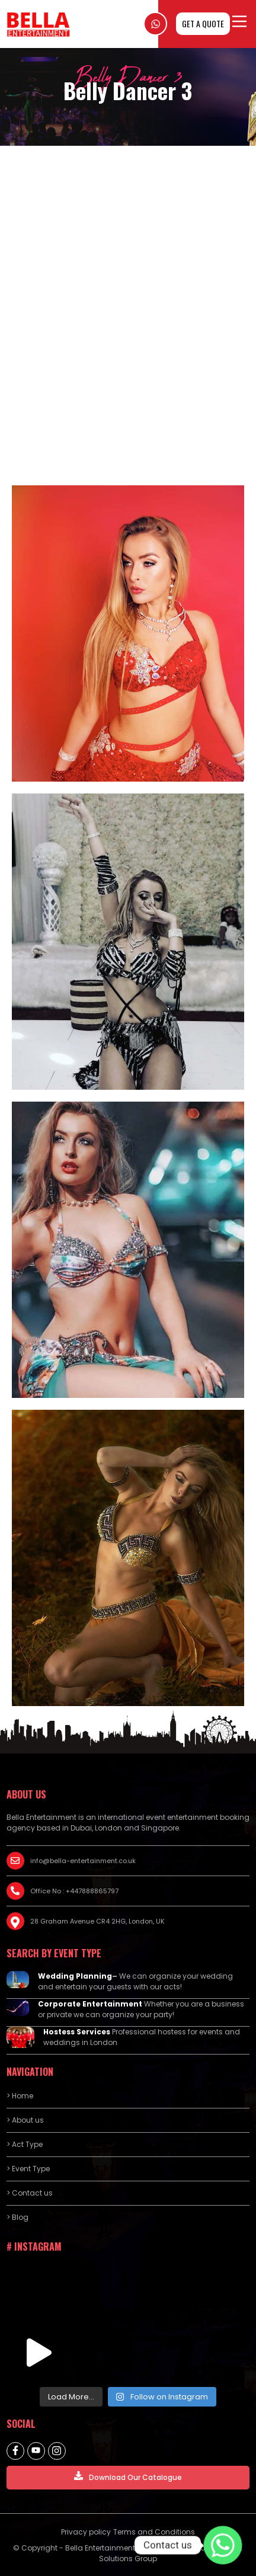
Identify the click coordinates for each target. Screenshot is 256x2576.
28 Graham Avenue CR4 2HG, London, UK (97, 1921)
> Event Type (28, 2169)
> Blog (17, 2217)
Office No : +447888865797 (74, 1891)
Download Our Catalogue (128, 2476)
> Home (20, 2096)
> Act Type (25, 2144)
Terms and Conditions (154, 2532)
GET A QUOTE (203, 23)
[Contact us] (223, 2545)
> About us (25, 2120)
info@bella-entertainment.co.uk (83, 1860)
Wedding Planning (75, 1976)
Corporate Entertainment (90, 2004)
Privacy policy (86, 2532)
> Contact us (30, 2193)
